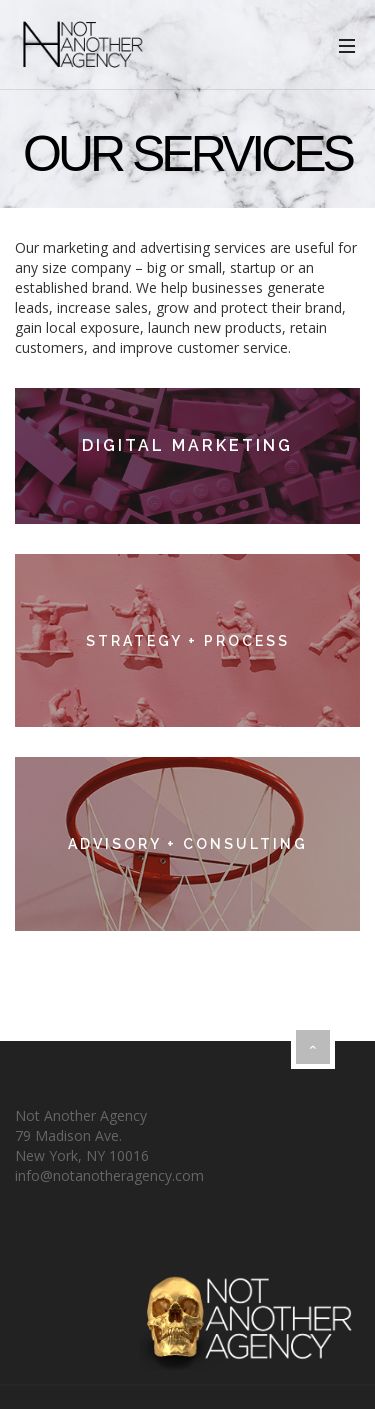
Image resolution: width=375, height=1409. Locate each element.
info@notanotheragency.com (109, 1175)
